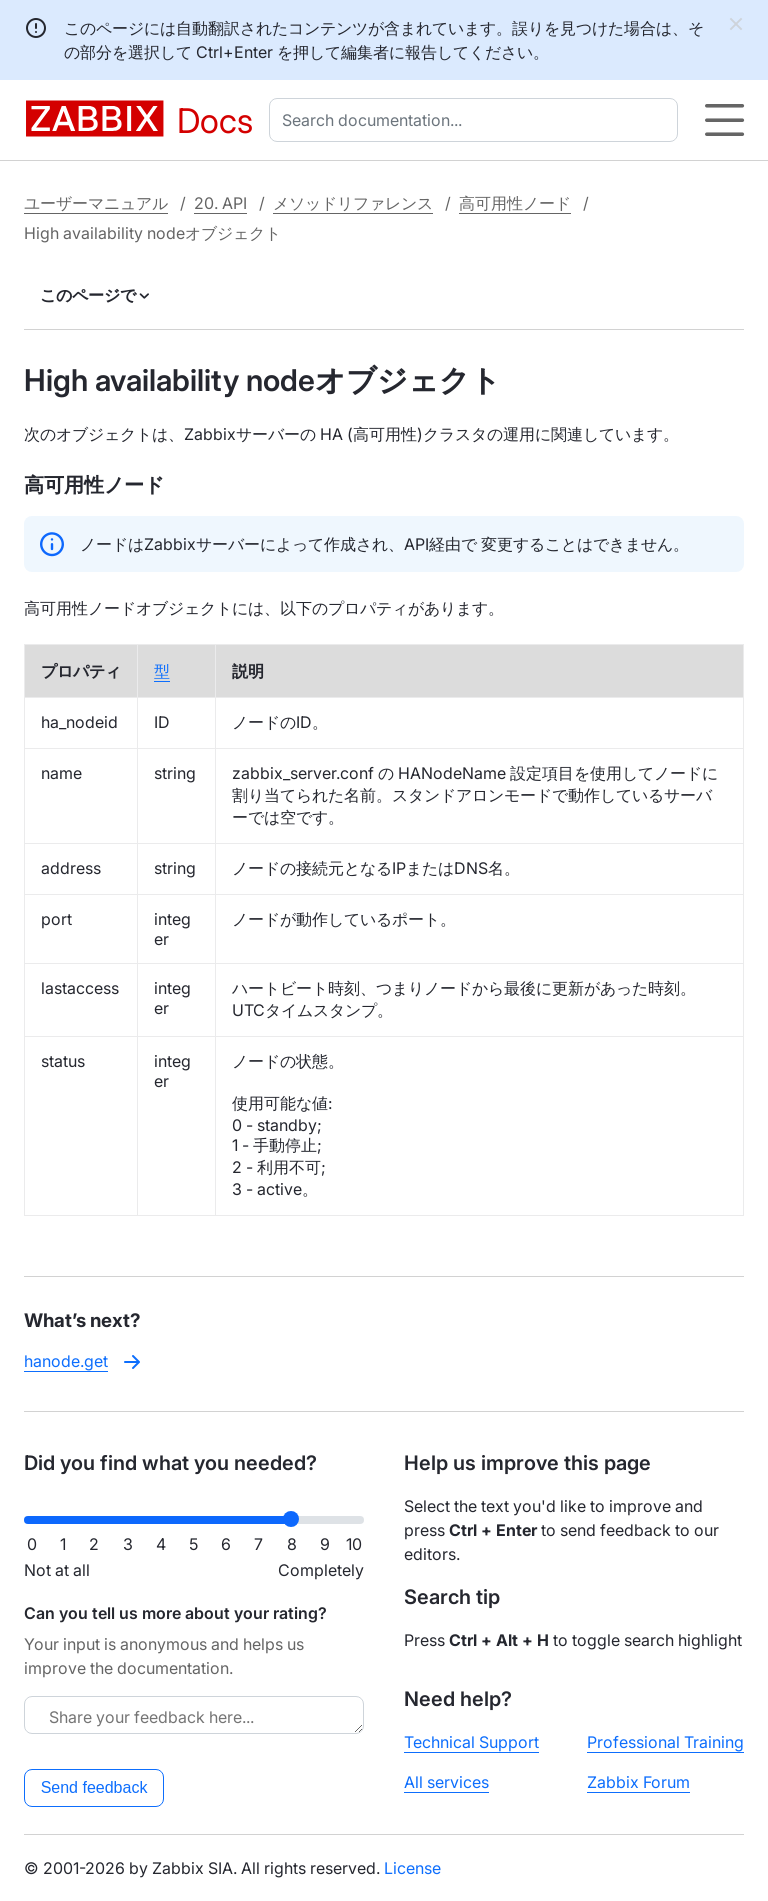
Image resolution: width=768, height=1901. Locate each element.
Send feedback (94, 1787)
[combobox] (477, 120)
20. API (220, 203)
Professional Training (665, 1742)
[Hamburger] (724, 120)
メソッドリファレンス (353, 203)
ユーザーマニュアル (96, 203)
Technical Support (471, 1742)
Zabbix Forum (638, 1782)
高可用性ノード (515, 203)
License (412, 1868)
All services (446, 1782)
